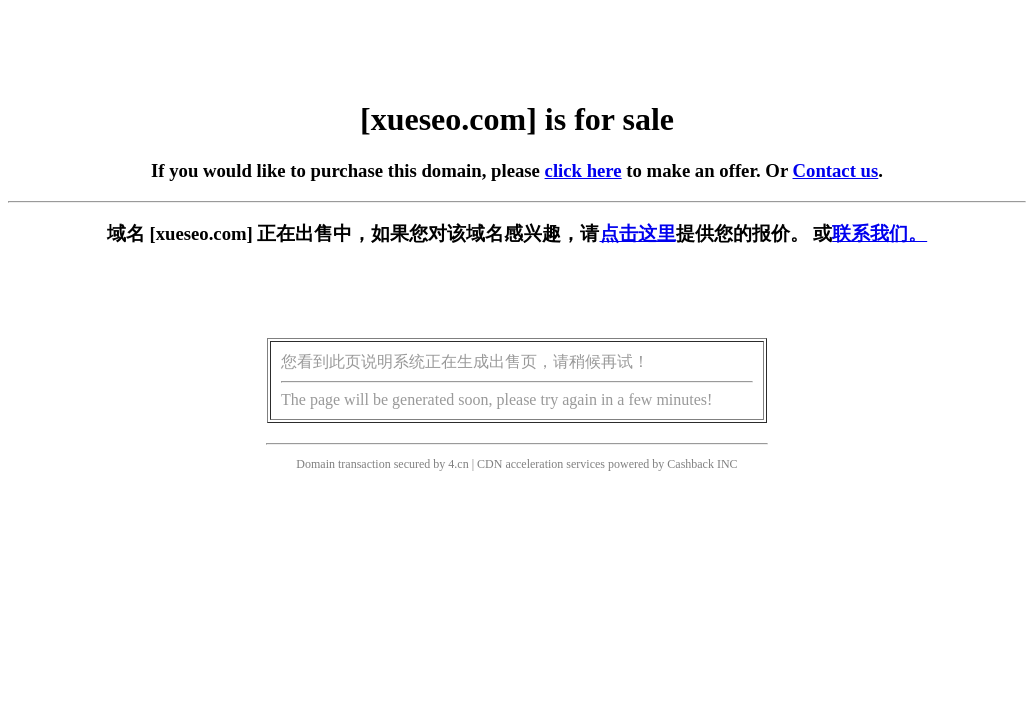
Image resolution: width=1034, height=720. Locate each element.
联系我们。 (879, 233)
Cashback (690, 464)
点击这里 (638, 233)
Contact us (836, 170)
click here (583, 170)
